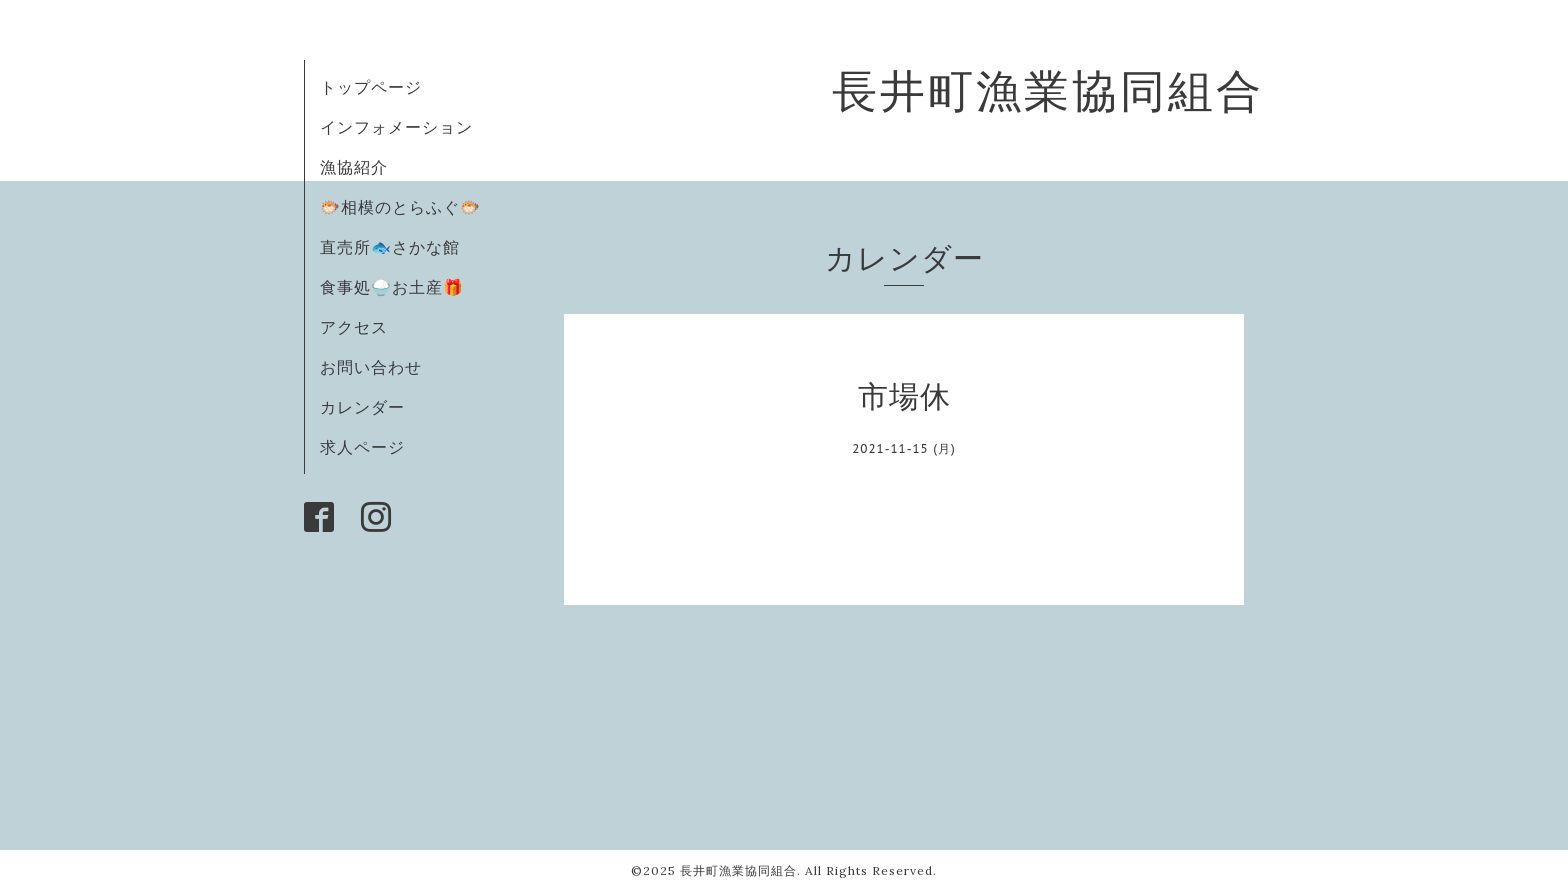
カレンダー (362, 407)
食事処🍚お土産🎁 (392, 287)
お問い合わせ (371, 367)
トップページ (371, 87)
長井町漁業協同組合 (1048, 90)
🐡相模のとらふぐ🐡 (400, 207)
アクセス (354, 327)
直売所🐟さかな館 (390, 247)
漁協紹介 (354, 167)
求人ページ (362, 447)
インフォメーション (396, 127)
